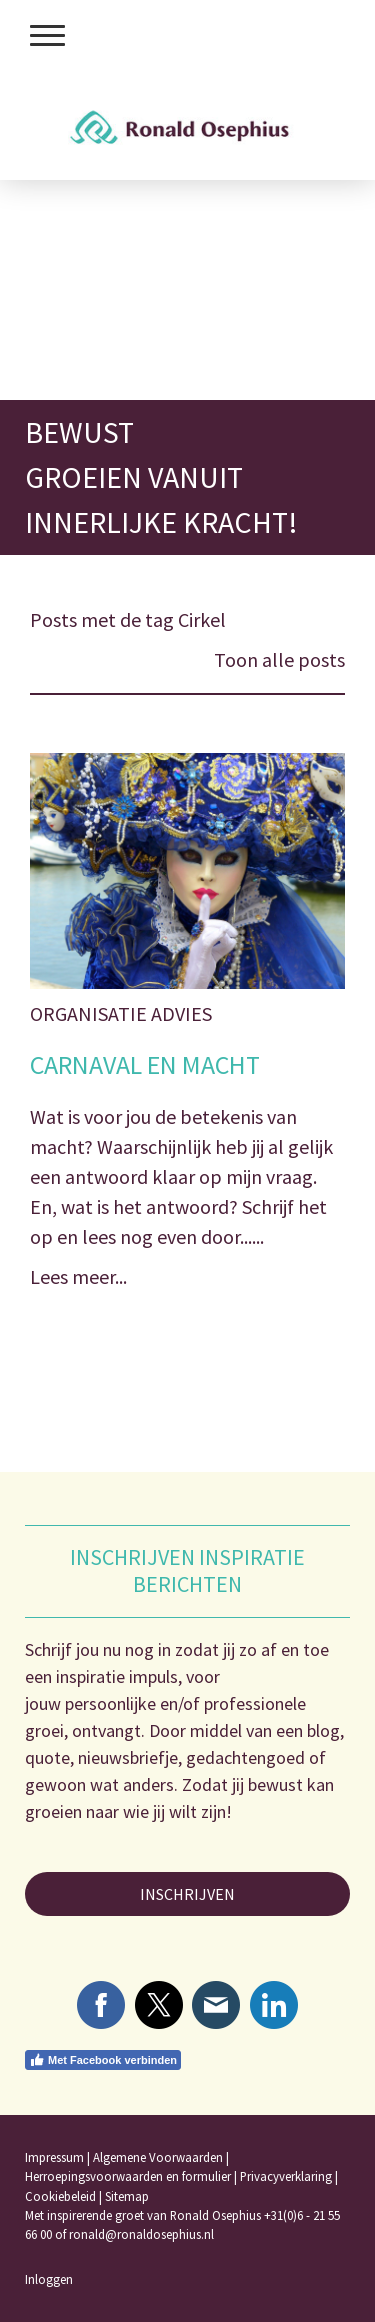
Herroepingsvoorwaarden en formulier (128, 2176)
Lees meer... (78, 1276)
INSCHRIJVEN (187, 1894)
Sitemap (127, 2196)
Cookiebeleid (60, 2196)
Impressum (54, 2157)
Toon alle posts (279, 659)
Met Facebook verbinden (103, 2060)
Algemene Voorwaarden (158, 2157)
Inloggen (49, 2279)
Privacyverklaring (286, 2176)
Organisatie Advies (121, 1013)
